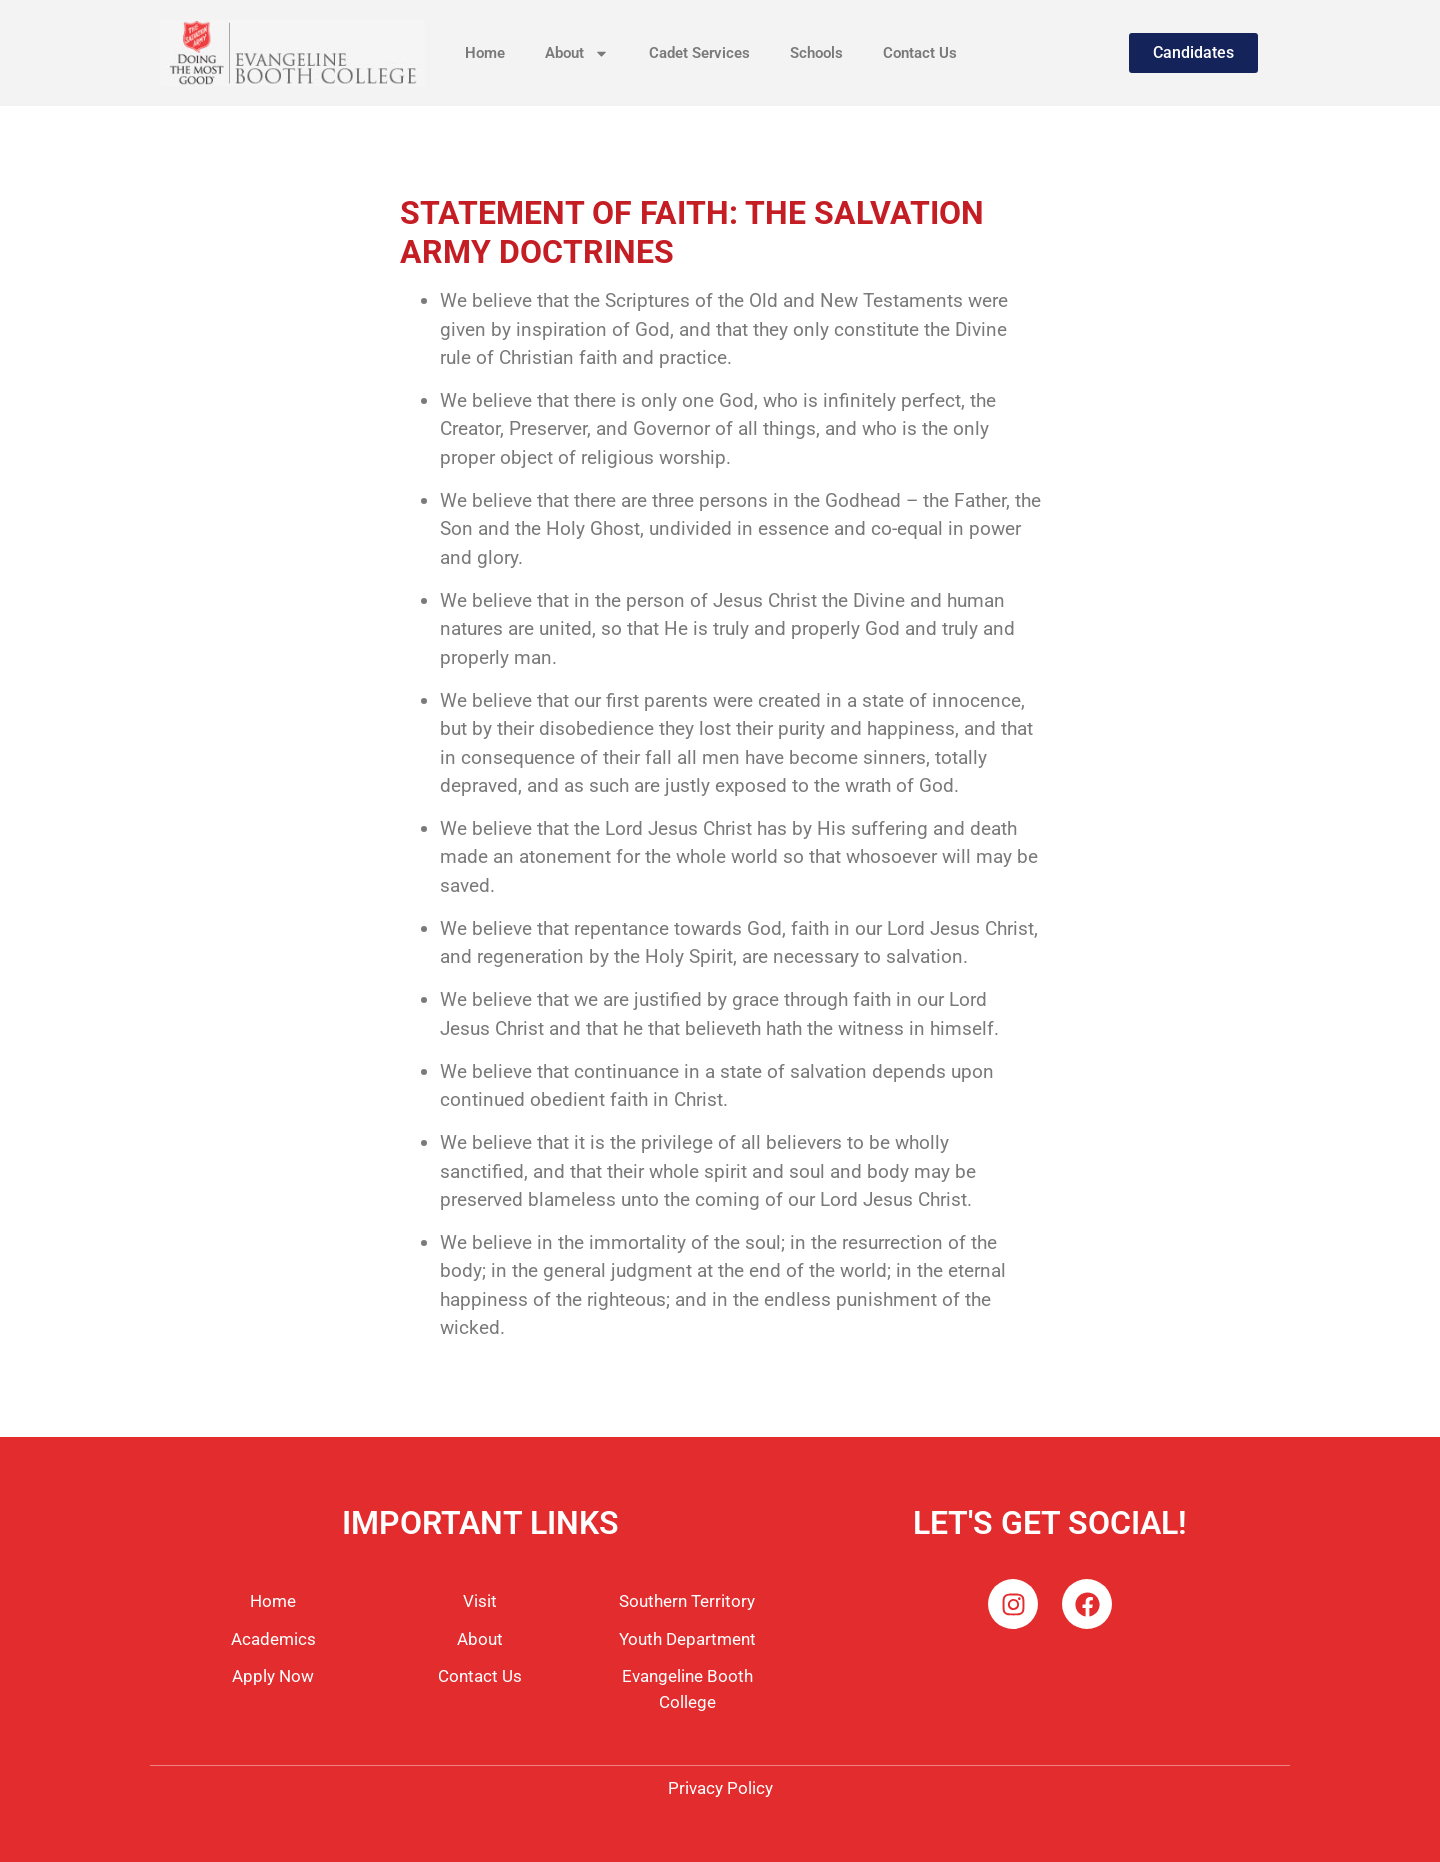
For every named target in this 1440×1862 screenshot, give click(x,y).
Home (485, 53)
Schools (816, 53)
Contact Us (920, 53)
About (577, 53)
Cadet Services (699, 53)
